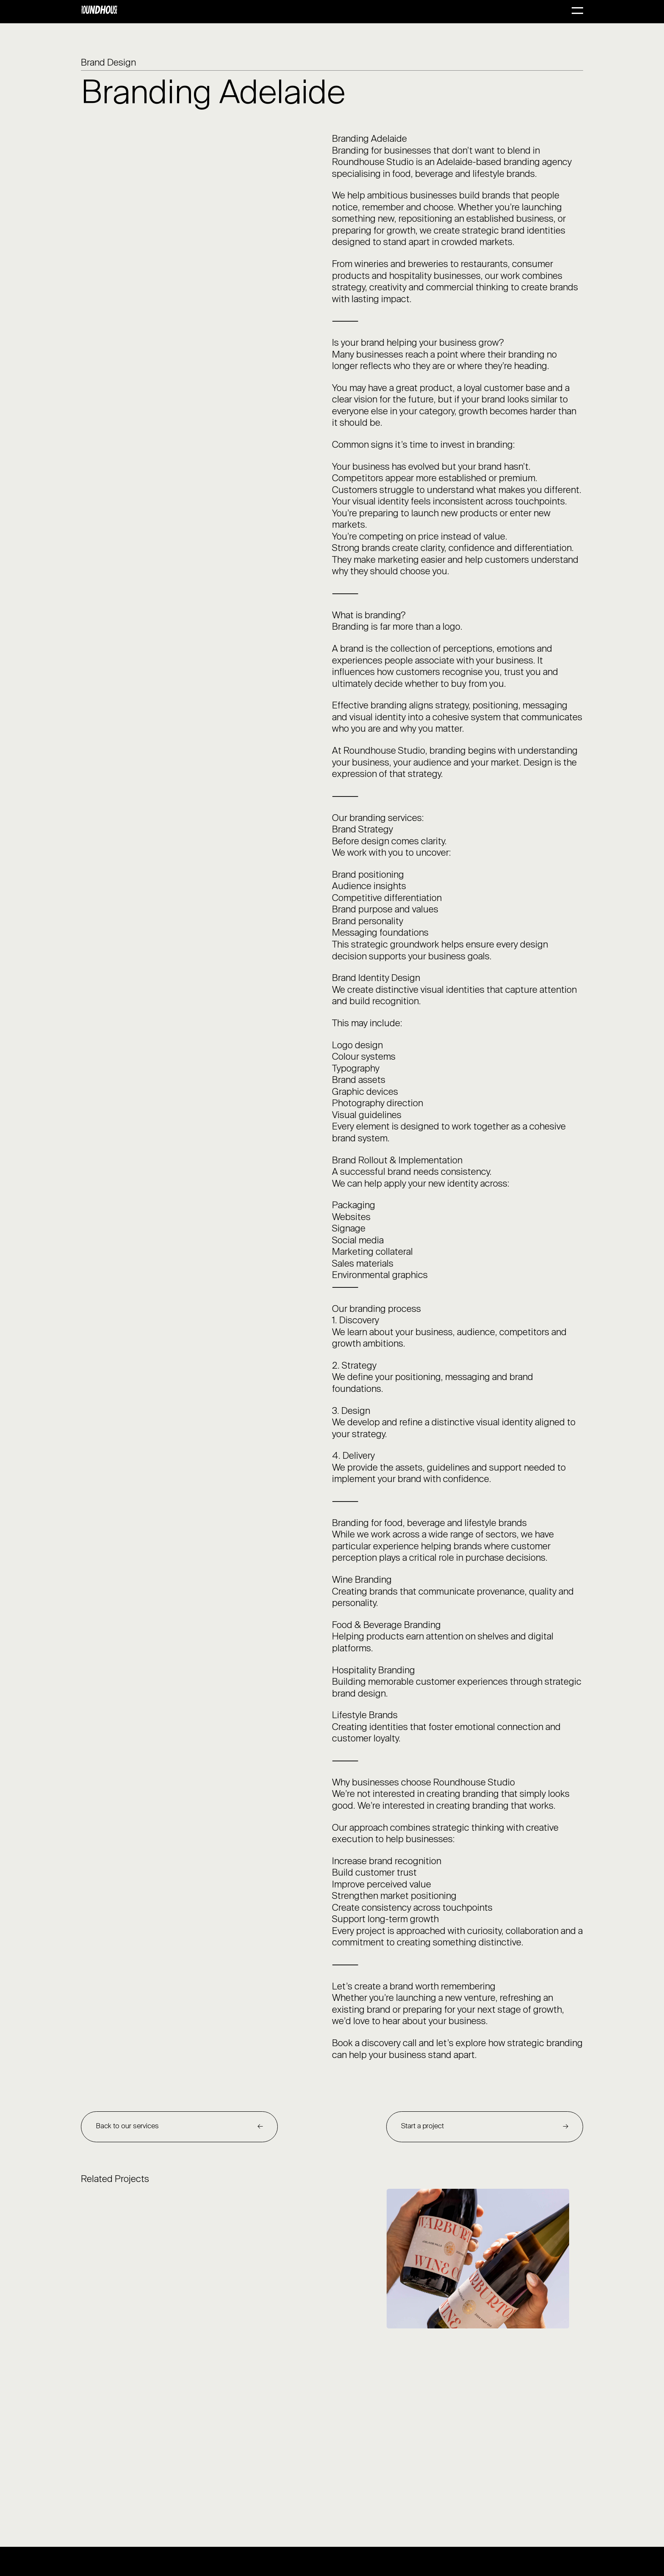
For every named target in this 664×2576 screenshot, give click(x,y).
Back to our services (127, 2126)
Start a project (422, 2126)
